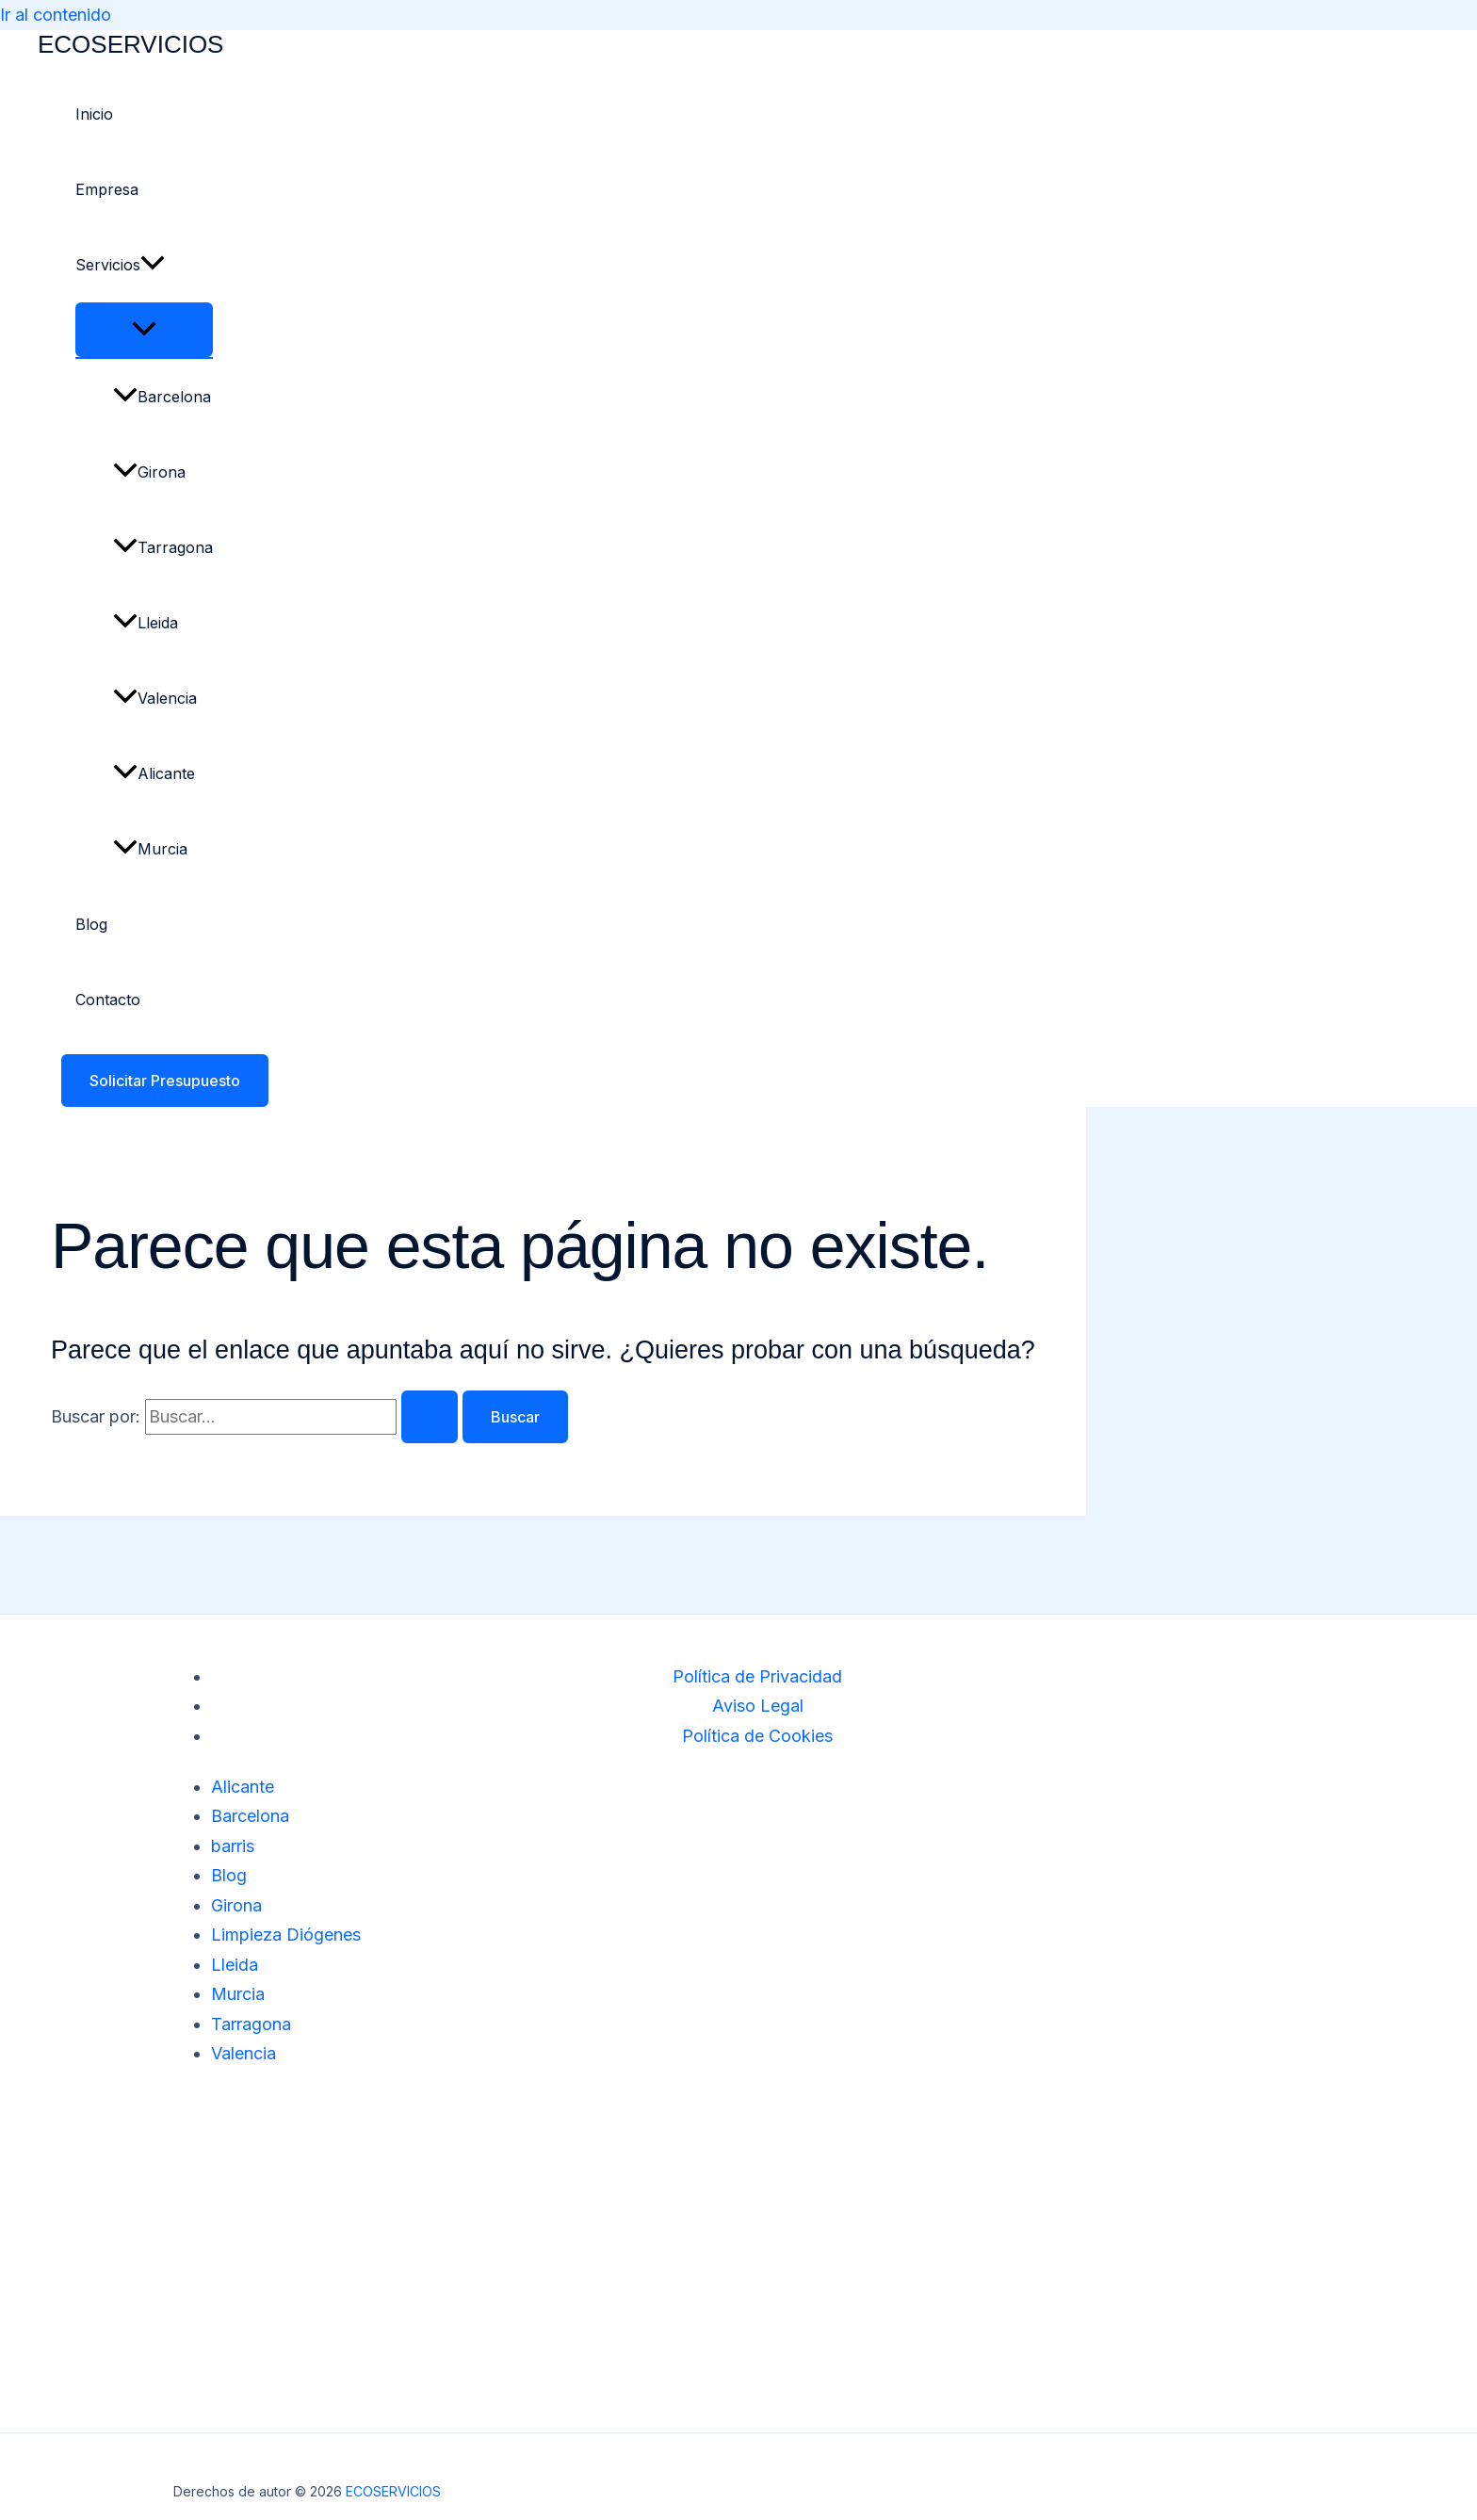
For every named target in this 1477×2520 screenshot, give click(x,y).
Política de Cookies (757, 1736)
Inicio (94, 114)
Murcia (150, 848)
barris (232, 1846)
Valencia (155, 698)
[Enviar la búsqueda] (429, 1416)
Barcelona (162, 396)
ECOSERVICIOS (130, 44)
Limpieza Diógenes (286, 1934)
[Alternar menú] (144, 329)
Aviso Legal (757, 1705)
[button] (152, 264)
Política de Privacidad (757, 1676)
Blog (91, 924)
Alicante (154, 773)
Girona (149, 472)
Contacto (107, 999)
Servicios (120, 264)
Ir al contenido (55, 14)
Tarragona (163, 547)
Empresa (106, 189)
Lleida (145, 622)
